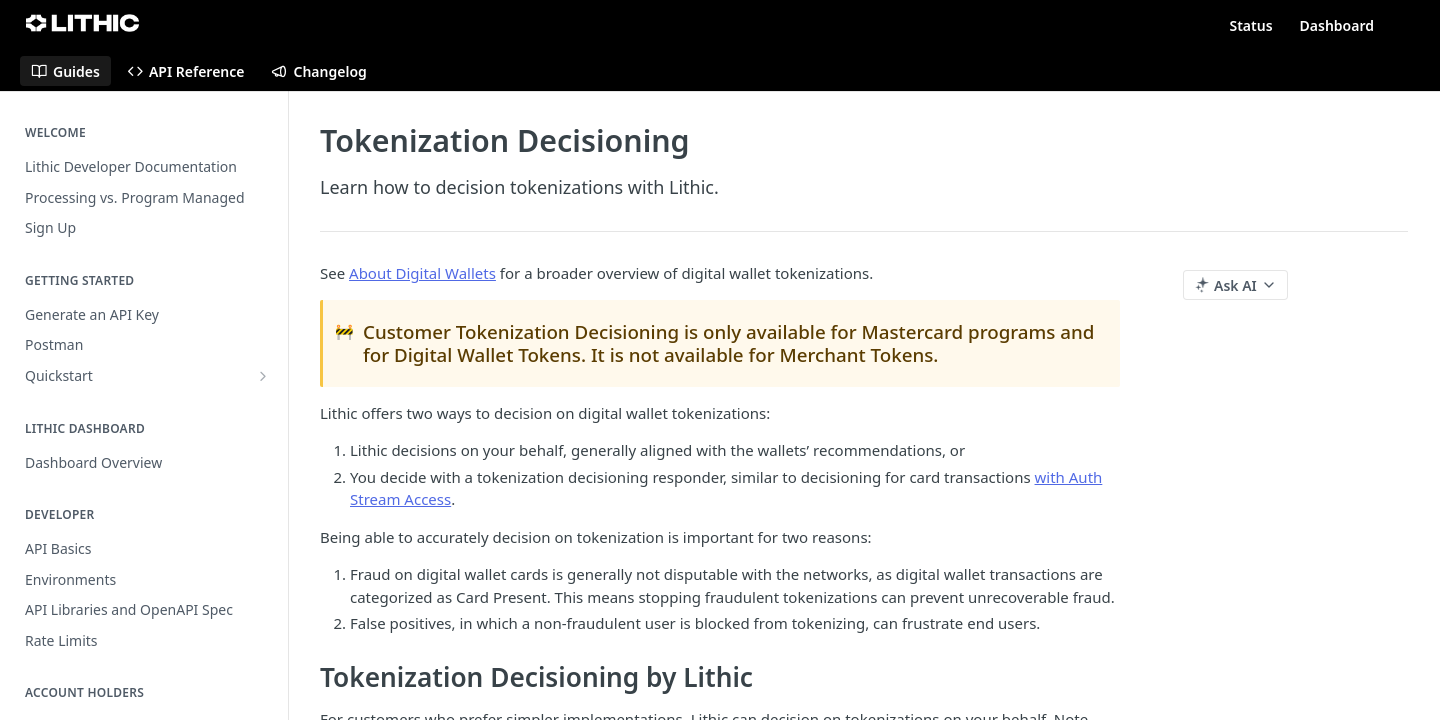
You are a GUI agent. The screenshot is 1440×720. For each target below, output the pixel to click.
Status (1250, 25)
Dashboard (1337, 25)
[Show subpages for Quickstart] (263, 376)
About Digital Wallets (422, 273)
